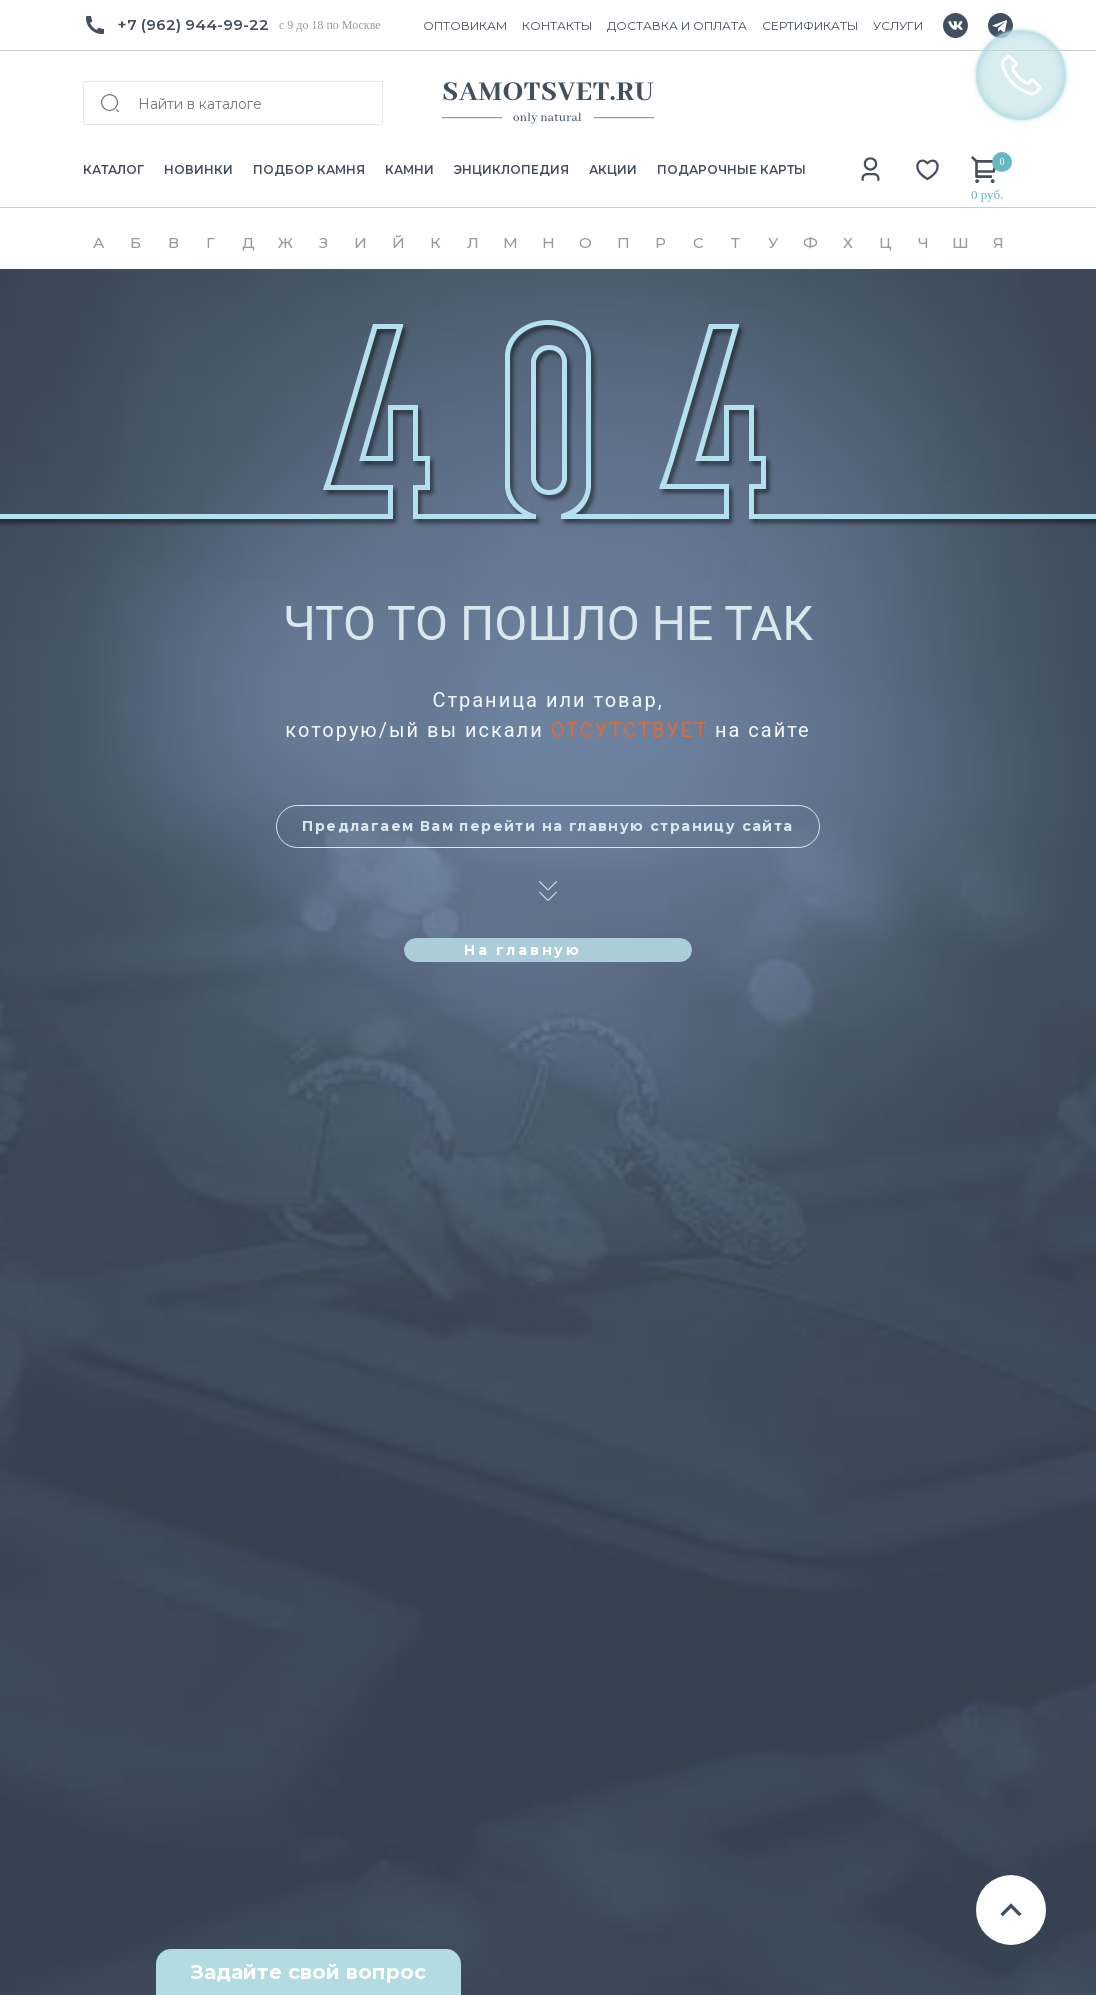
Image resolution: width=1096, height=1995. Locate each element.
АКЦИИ (613, 169)
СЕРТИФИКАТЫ (810, 25)
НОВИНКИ (198, 169)
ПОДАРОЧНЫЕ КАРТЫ (731, 169)
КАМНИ (409, 169)
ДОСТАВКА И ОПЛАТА (677, 25)
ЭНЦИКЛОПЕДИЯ (511, 169)
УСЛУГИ (898, 25)
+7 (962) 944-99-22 (193, 24)
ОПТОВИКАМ (465, 25)
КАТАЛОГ (113, 169)
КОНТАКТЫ (557, 25)
